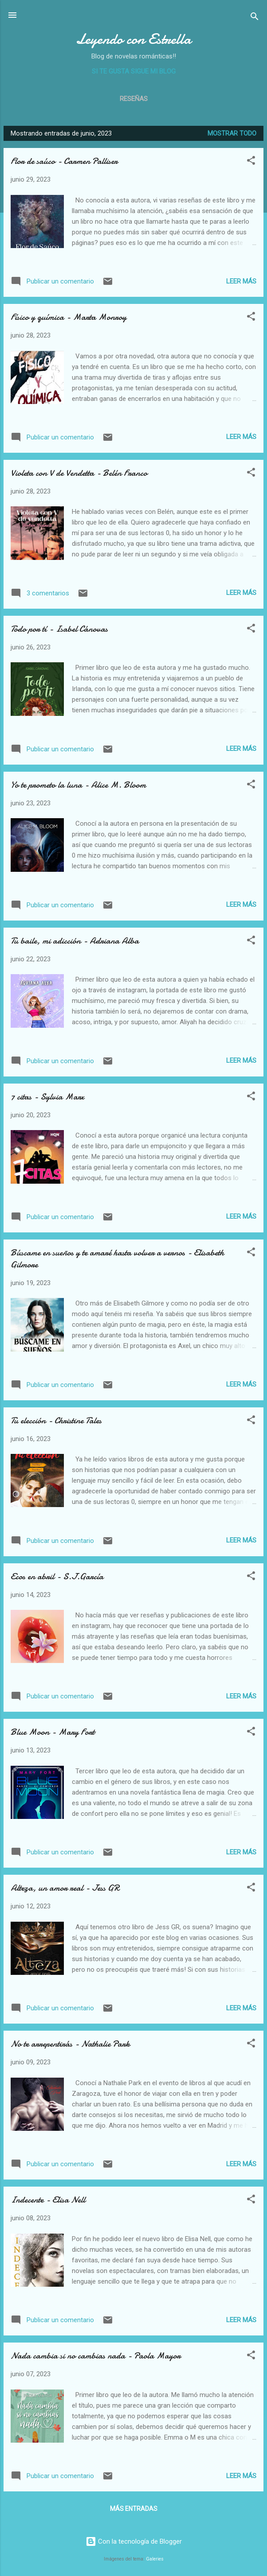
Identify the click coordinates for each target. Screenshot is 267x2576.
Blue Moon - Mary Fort (52, 1732)
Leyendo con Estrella (133, 39)
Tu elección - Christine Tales (56, 1420)
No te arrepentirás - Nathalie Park (70, 2044)
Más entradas (133, 2508)
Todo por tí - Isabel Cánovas (59, 629)
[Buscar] (254, 17)
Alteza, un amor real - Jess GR (65, 1888)
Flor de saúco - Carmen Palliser (64, 161)
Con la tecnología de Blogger (134, 2541)
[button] (251, 162)
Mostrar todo (232, 133)
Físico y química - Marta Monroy (68, 317)
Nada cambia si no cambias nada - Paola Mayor (96, 2356)
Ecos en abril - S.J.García (57, 1576)
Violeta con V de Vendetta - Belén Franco (79, 473)
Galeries (155, 2559)
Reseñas (134, 99)
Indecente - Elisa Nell (48, 2200)
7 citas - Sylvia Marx (47, 1097)
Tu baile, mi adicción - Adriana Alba (75, 941)
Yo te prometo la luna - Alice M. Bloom (78, 785)
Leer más (241, 281)
